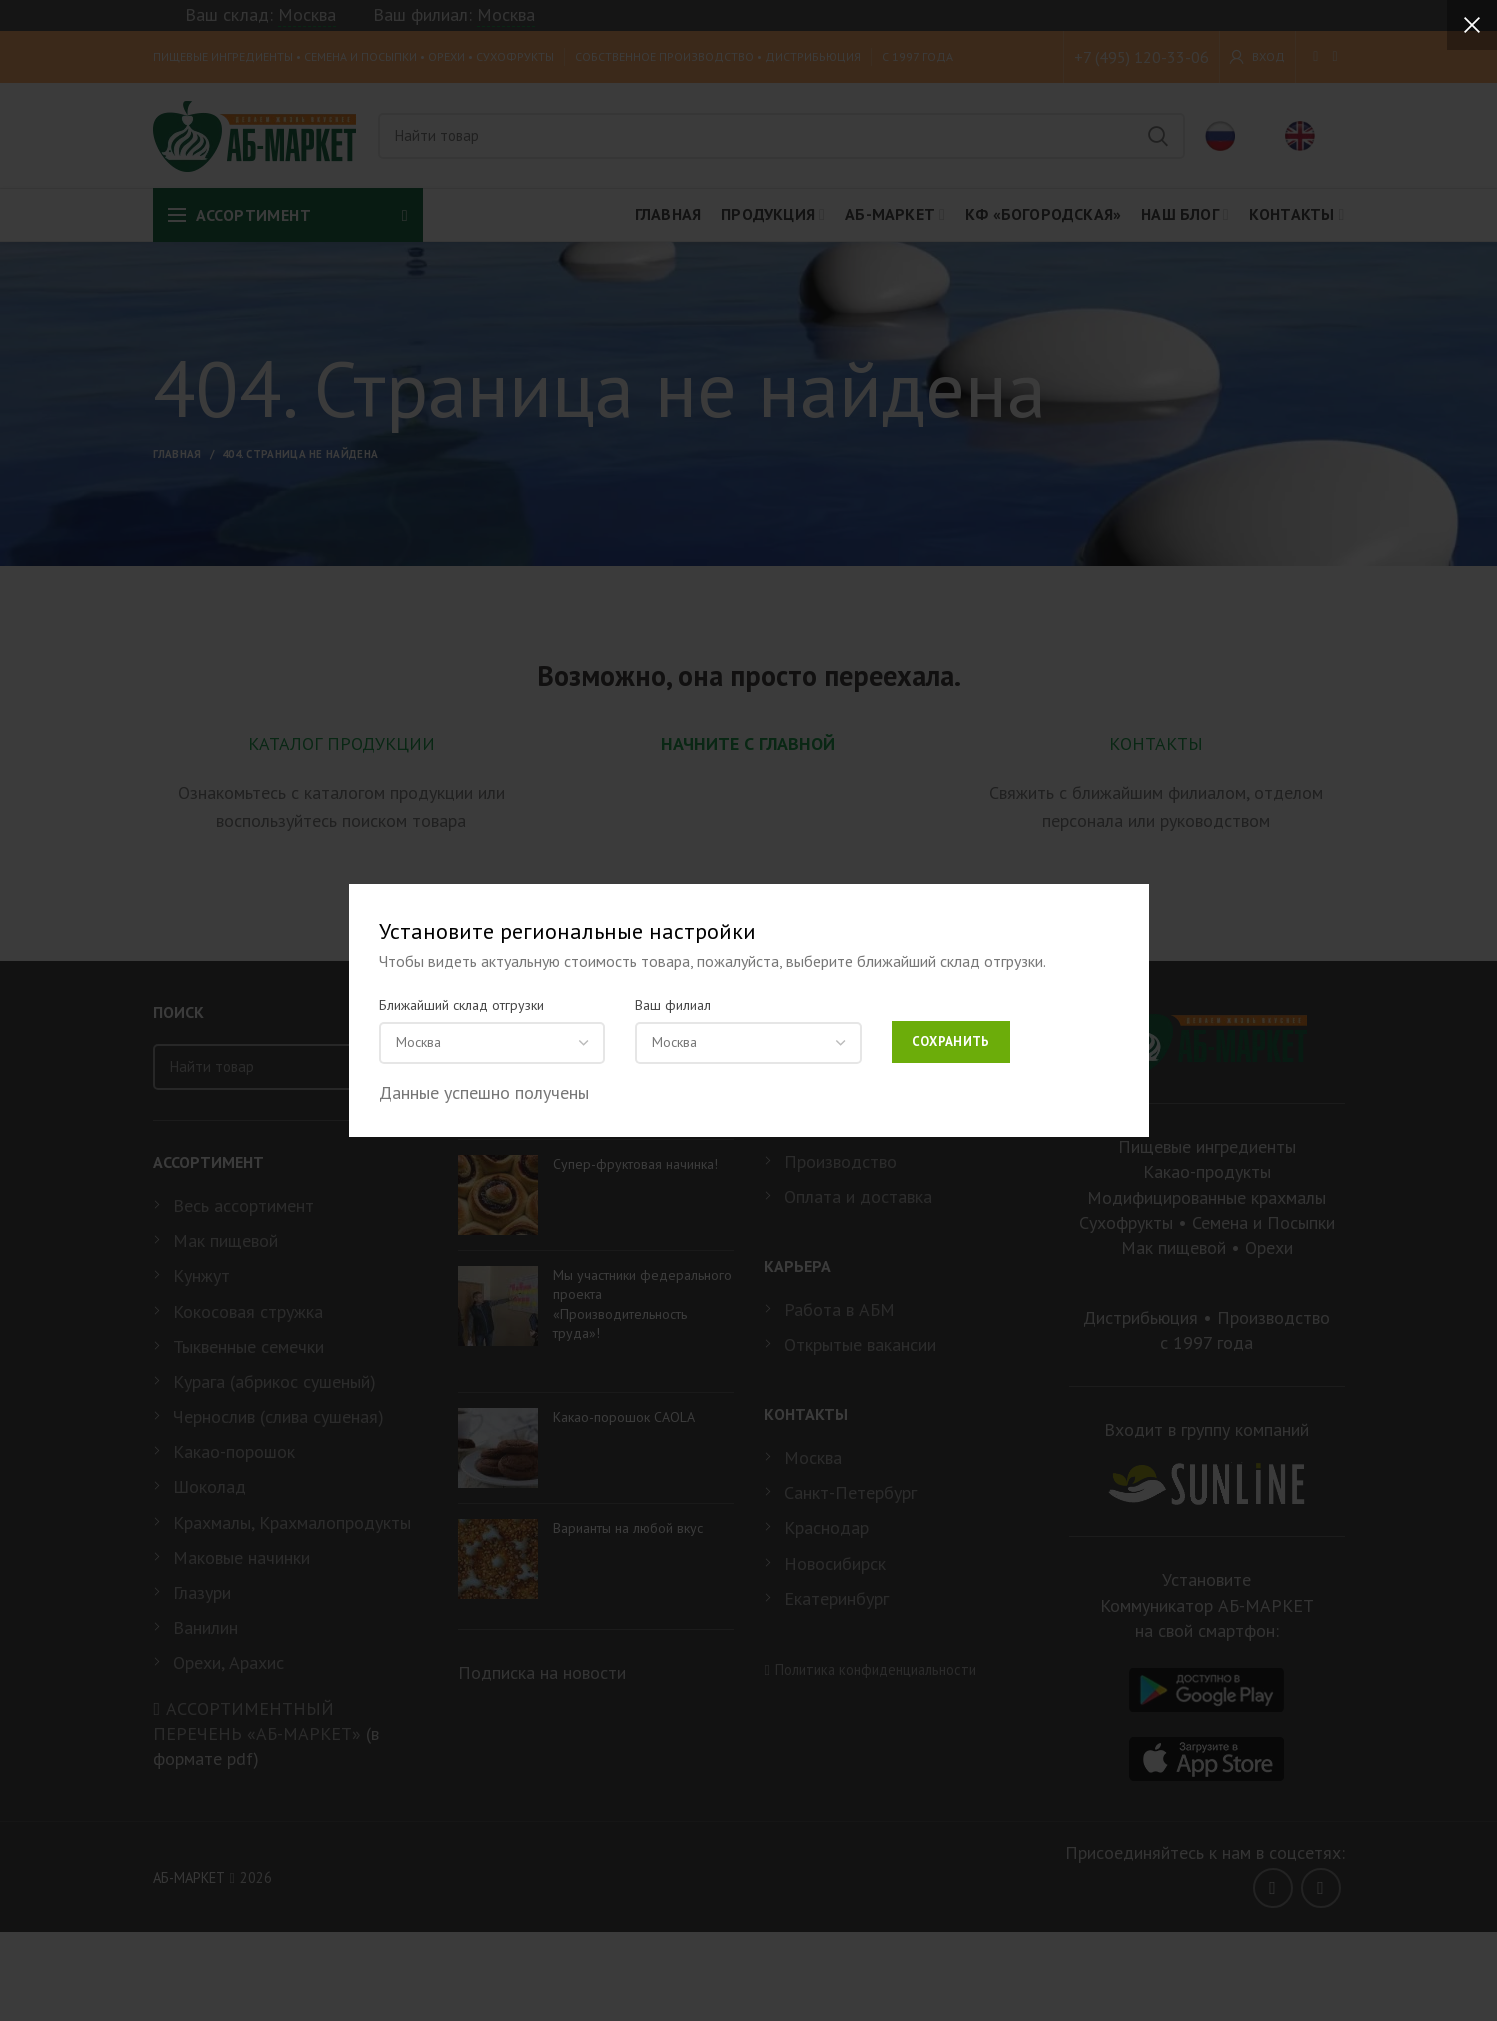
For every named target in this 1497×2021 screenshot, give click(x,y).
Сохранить (951, 1041)
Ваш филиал (673, 1005)
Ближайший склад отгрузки (461, 1005)
